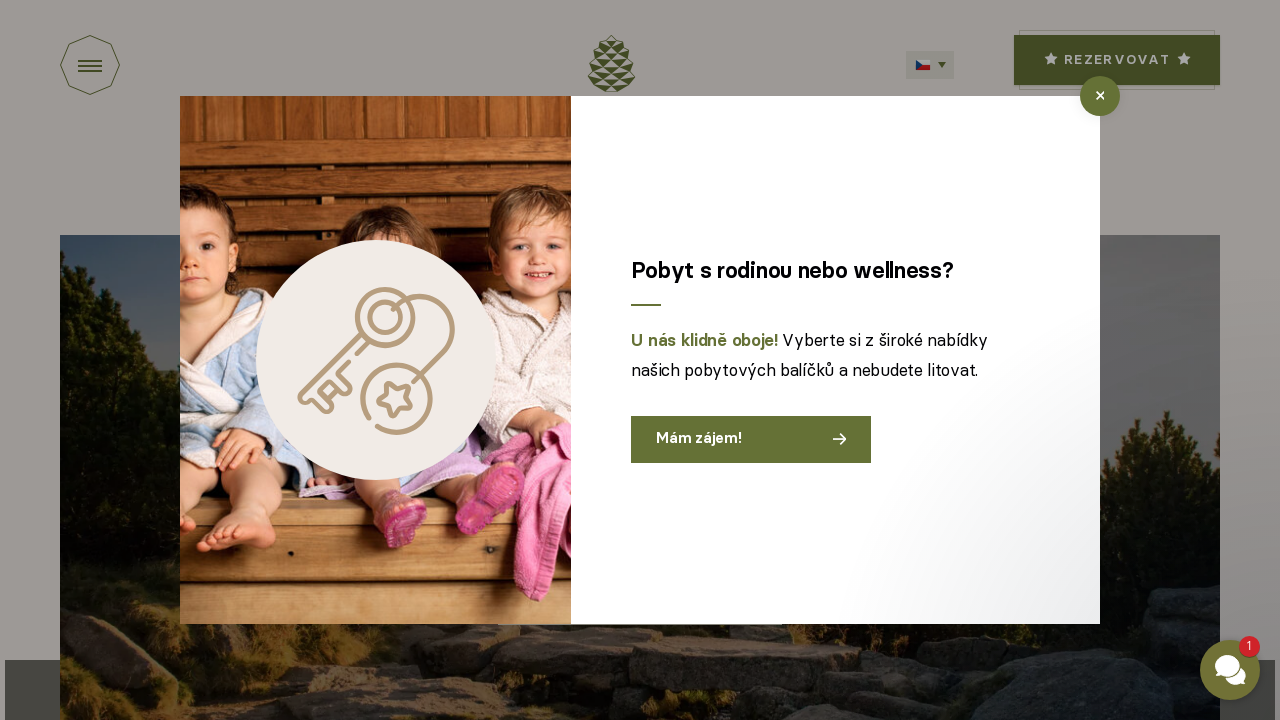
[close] (1100, 96)
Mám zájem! (751, 438)
